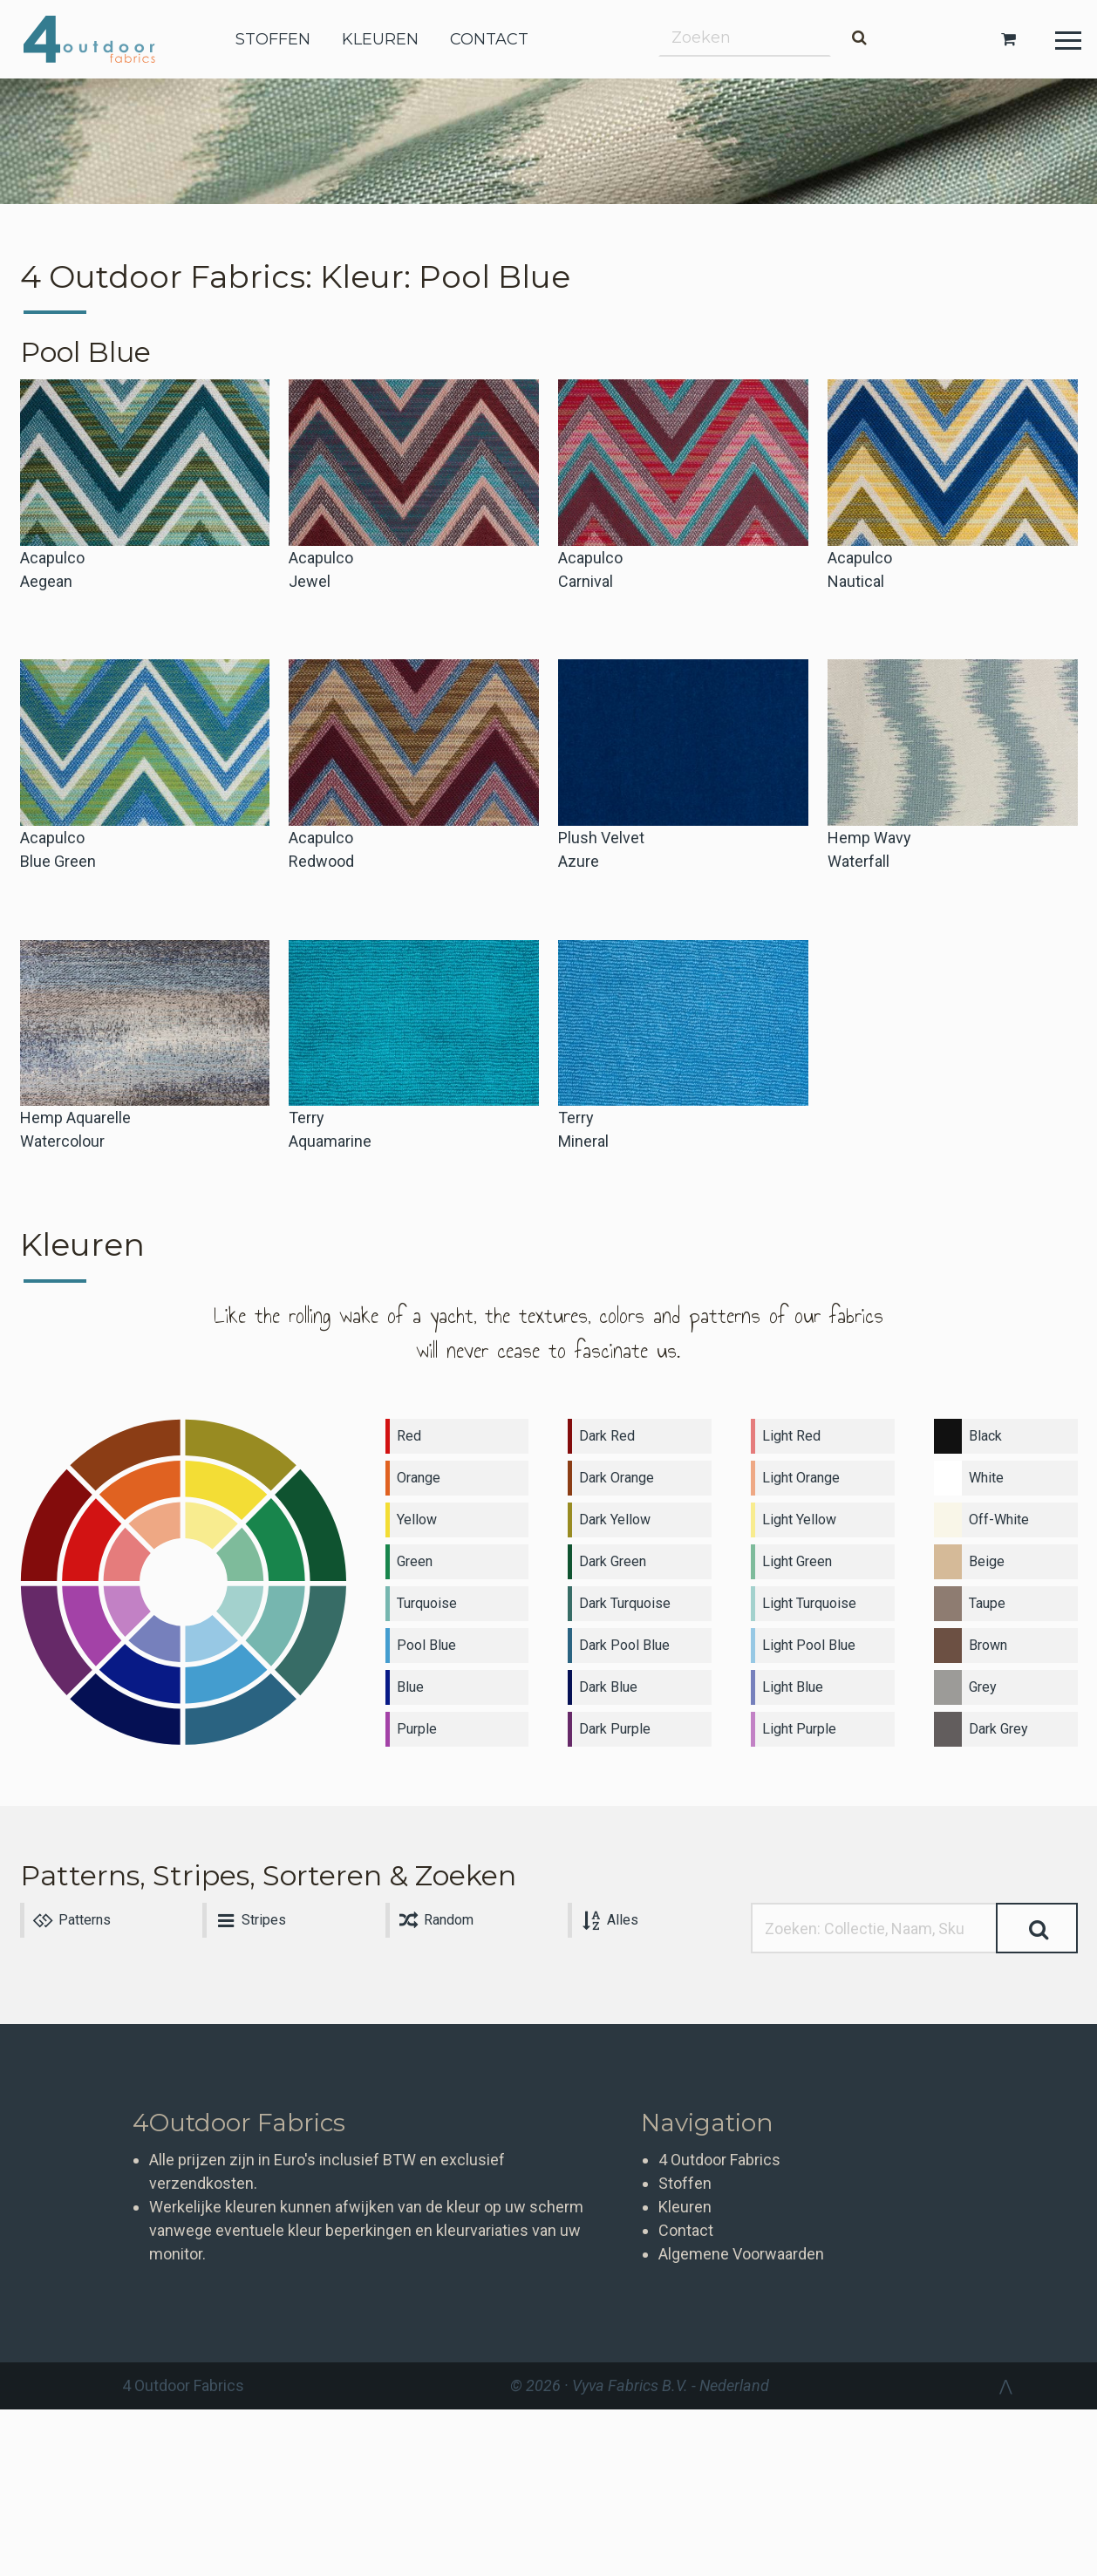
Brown (988, 1645)
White (986, 1477)
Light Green (797, 1561)
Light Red (791, 1436)
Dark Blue (608, 1687)
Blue (410, 1687)
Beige (987, 1561)
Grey (983, 1687)
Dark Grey (998, 1729)
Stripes (249, 1920)
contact (489, 39)
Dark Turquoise (625, 1603)
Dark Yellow (615, 1519)
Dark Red (607, 1436)
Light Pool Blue (808, 1645)
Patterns (71, 1920)
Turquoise (427, 1603)
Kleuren (685, 2207)
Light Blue (792, 1687)
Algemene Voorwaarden (741, 2254)
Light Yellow (799, 1519)
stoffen (272, 39)
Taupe (987, 1603)
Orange (418, 1477)
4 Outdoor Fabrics (102, 39)
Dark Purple (615, 1729)
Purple (417, 1729)
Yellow (417, 1519)
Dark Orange (616, 1477)
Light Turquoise (809, 1603)
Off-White (999, 1519)
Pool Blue (426, 1645)
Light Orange (801, 1477)
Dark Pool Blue (624, 1645)
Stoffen (685, 2183)
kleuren (380, 39)
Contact (685, 2230)
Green (415, 1561)
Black (985, 1436)
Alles (608, 1920)
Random (435, 1920)
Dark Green (612, 1561)
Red (409, 1436)
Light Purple (799, 1729)
